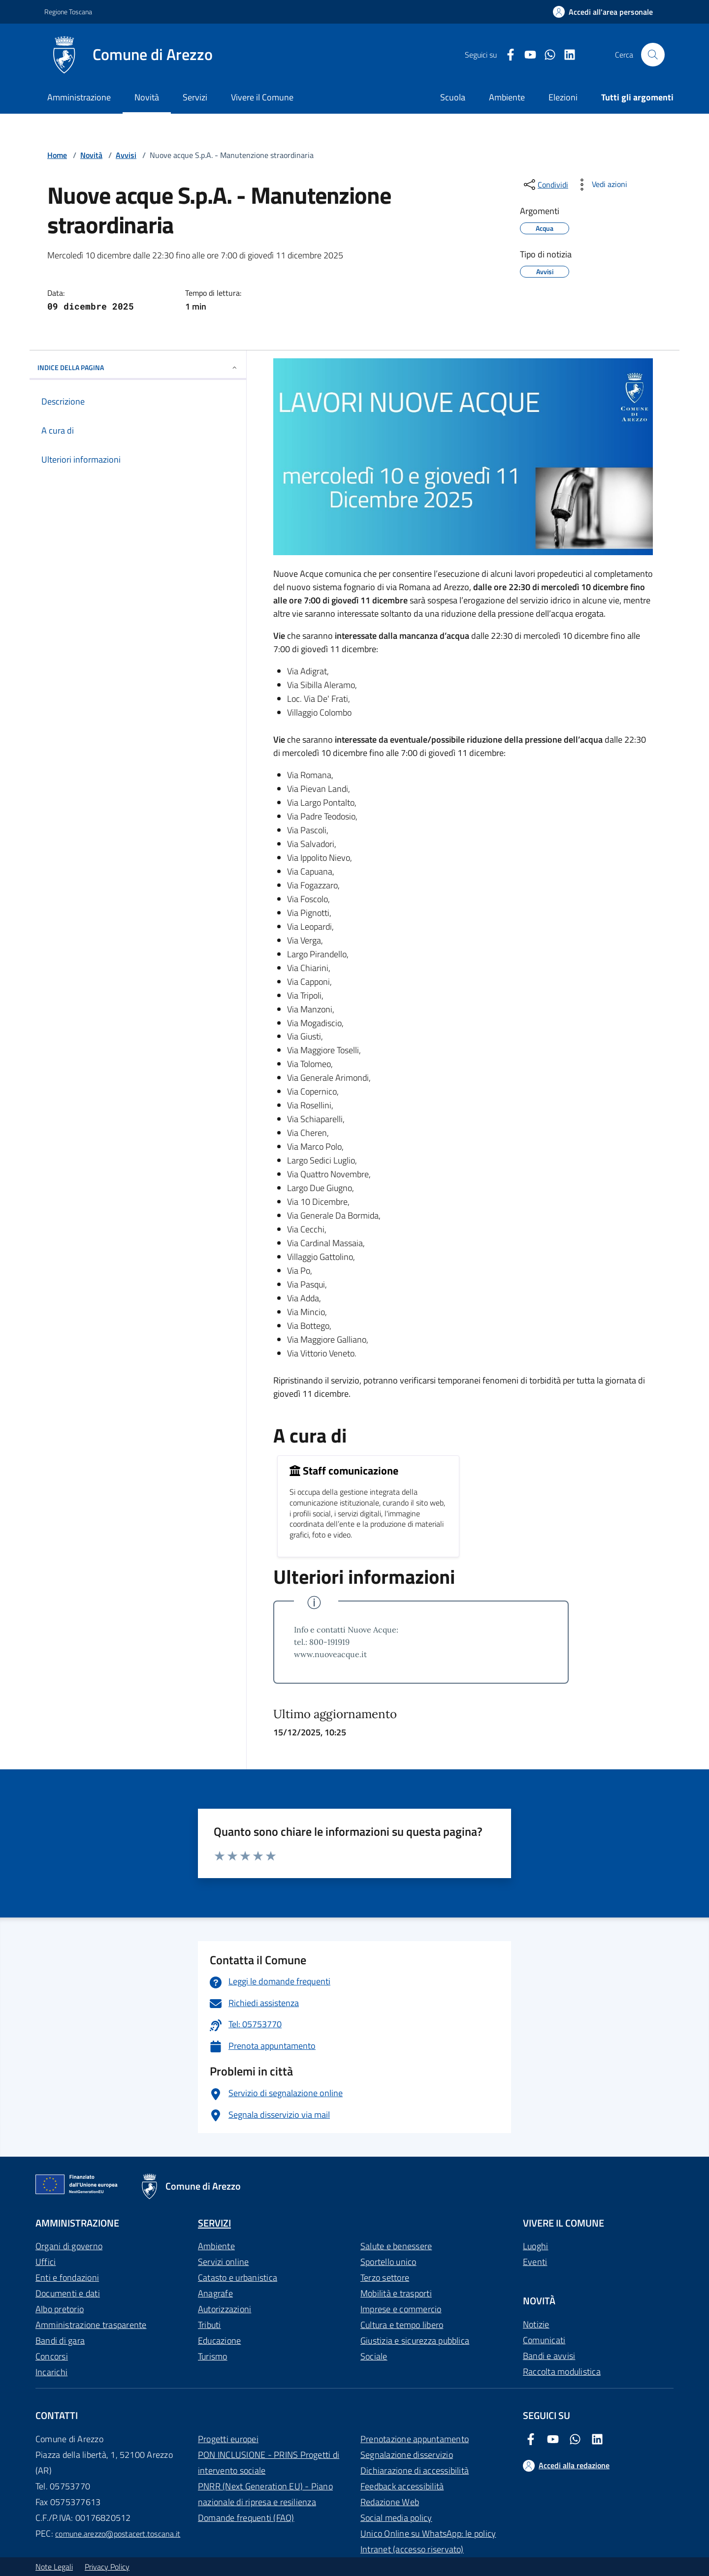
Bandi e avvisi (549, 2355)
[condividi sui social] (545, 184)
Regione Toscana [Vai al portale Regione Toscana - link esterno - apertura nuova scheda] (68, 11)
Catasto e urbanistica (237, 2277)
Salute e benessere (396, 2246)
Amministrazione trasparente (90, 2324)
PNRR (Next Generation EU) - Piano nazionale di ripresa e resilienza (265, 2494)
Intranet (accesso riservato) (412, 2549)
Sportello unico (388, 2261)
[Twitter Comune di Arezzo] (546, 55)
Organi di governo (68, 2246)
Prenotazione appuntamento (414, 2439)
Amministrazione (79, 97)
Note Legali (54, 2567)
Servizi (195, 97)
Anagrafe (215, 2293)
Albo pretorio (59, 2309)
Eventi (535, 2261)
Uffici (45, 2261)
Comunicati (544, 2340)
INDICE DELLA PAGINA (137, 367)
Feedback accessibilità (402, 2486)
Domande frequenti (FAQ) (246, 2517)
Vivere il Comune (262, 97)
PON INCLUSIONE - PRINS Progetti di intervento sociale (268, 2462)
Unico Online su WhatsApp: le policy (428, 2533)
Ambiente (216, 2246)
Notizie (536, 2324)
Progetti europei (228, 2439)
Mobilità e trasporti (396, 2293)
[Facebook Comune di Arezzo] (506, 55)
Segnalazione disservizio (406, 2454)
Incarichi (51, 2372)
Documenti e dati (67, 2293)
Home (57, 155)
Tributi (209, 2324)
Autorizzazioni (224, 2309)
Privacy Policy (107, 2567)
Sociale (373, 2356)
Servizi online (223, 2261)
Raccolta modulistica (562, 2371)
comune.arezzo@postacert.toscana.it (117, 2534)
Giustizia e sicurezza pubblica (414, 2340)
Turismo (212, 2356)
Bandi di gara (60, 2340)
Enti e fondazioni (67, 2277)
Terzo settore (384, 2277)
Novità (146, 97)
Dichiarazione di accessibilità (414, 2470)
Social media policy (396, 2517)
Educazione (219, 2340)
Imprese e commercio (401, 2309)
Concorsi (51, 2356)
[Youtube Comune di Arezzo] (526, 55)
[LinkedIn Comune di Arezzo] (566, 55)
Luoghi (535, 2246)
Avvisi (126, 155)
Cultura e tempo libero (401, 2324)
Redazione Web (389, 2502)
